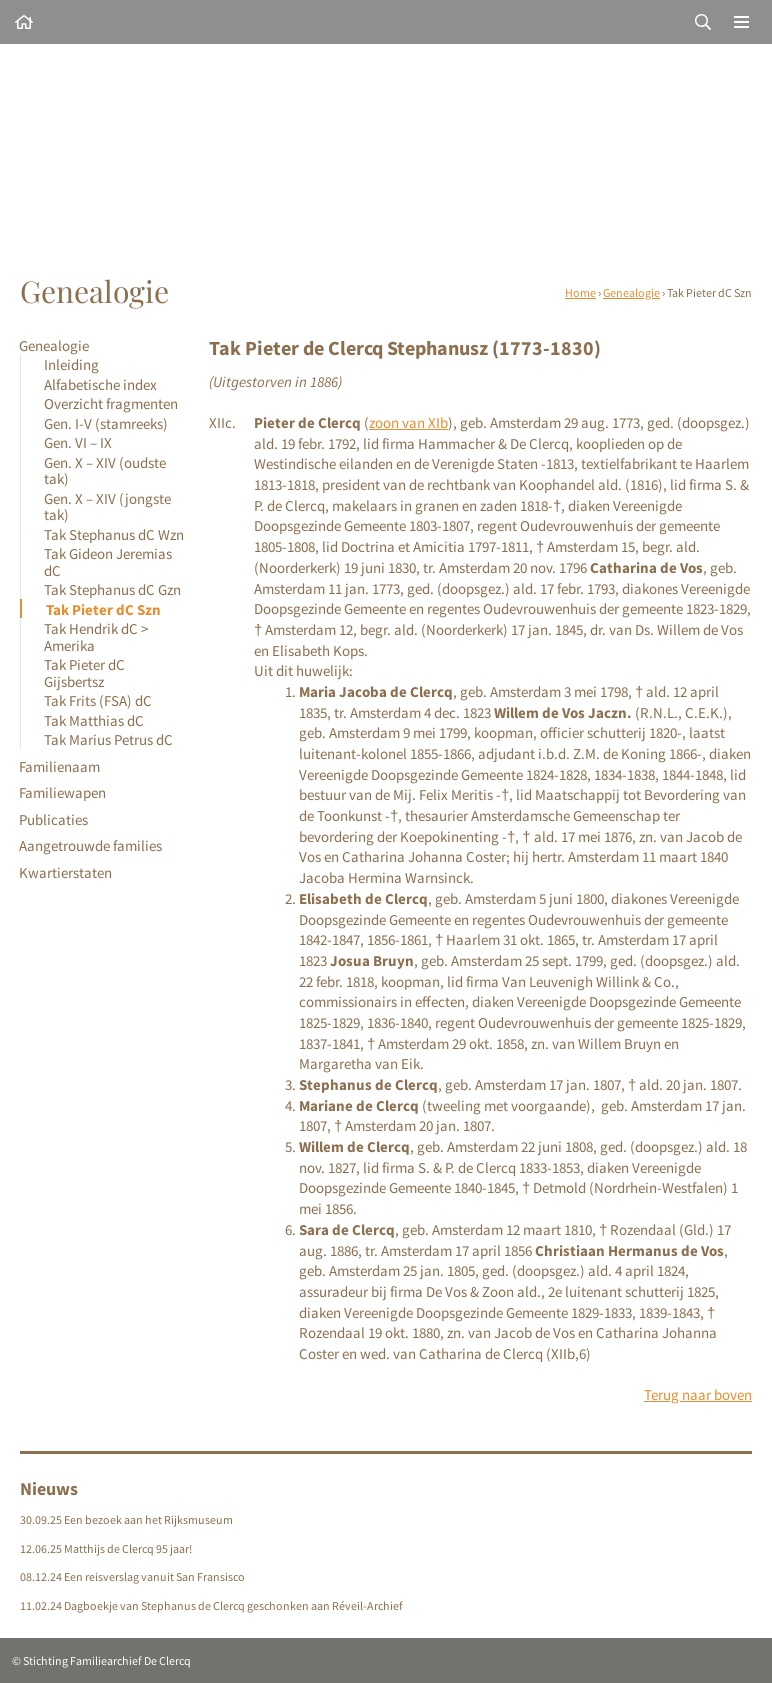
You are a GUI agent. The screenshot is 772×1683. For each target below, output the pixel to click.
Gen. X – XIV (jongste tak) (107, 506)
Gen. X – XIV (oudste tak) (105, 470)
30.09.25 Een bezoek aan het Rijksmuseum (126, 1519)
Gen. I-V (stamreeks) (106, 423)
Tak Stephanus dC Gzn (112, 589)
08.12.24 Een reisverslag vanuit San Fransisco (132, 1576)
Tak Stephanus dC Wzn (114, 534)
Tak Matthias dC (94, 720)
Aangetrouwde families (90, 845)
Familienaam (59, 766)
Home (580, 292)
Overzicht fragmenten (111, 403)
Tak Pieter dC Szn (103, 609)
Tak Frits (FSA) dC (98, 700)
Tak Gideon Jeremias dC (108, 561)
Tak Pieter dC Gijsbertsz (84, 672)
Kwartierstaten (65, 872)
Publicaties (53, 819)
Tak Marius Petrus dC (108, 739)
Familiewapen (62, 792)
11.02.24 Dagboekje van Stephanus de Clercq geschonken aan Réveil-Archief (211, 1605)
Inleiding (71, 364)
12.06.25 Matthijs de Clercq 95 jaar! (106, 1548)
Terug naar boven (698, 1394)
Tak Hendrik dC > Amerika (96, 636)
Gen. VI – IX (78, 442)
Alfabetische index (100, 384)
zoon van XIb (408, 422)
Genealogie (631, 292)
